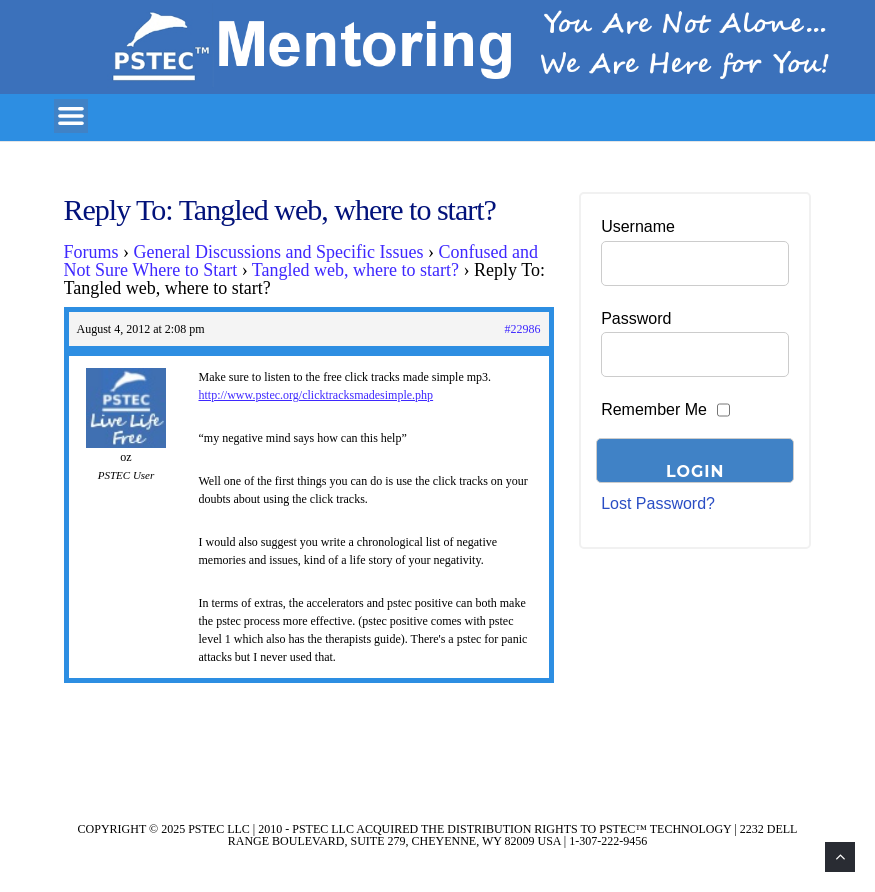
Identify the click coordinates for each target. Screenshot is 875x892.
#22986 (523, 329)
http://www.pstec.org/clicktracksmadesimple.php (316, 395)
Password (636, 318)
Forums (91, 252)
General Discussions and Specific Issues (279, 252)
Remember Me (654, 409)
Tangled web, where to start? (355, 270)
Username (638, 226)
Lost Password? (658, 503)
